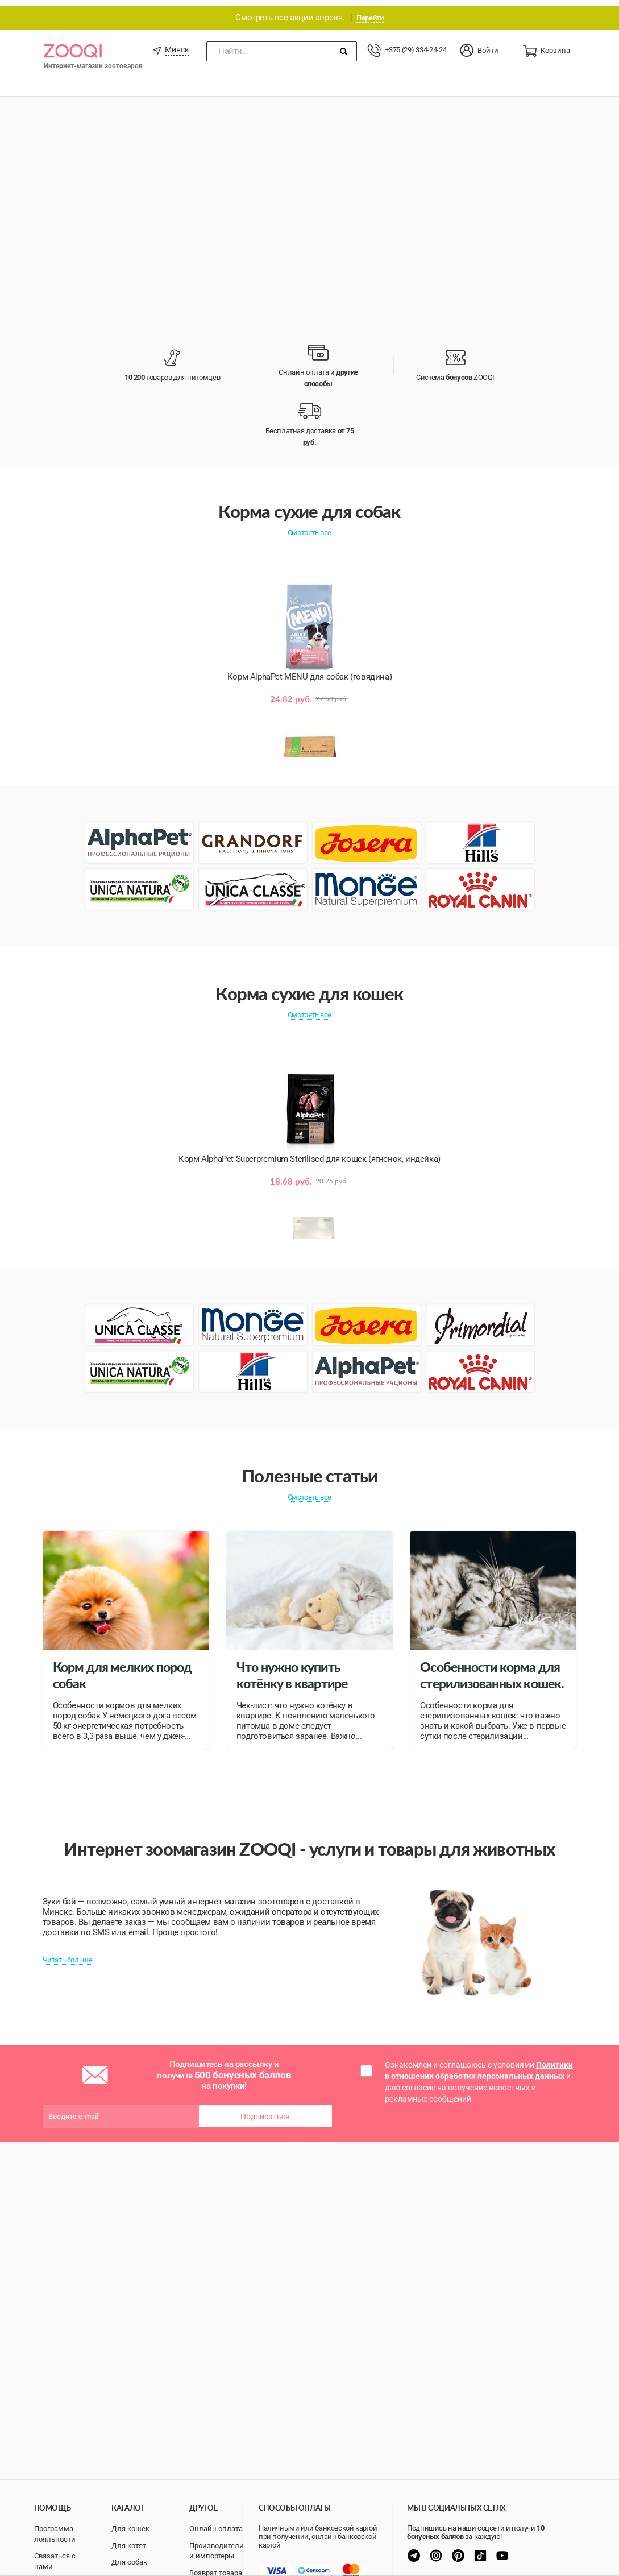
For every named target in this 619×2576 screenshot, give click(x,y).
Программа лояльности (55, 2534)
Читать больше (68, 1954)
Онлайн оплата (216, 2528)
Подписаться (265, 2110)
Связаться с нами (55, 2561)
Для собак (129, 2562)
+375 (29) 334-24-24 (415, 44)
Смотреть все (309, 527)
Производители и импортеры (216, 2551)
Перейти (369, 12)
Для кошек (130, 2528)
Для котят (128, 2545)
